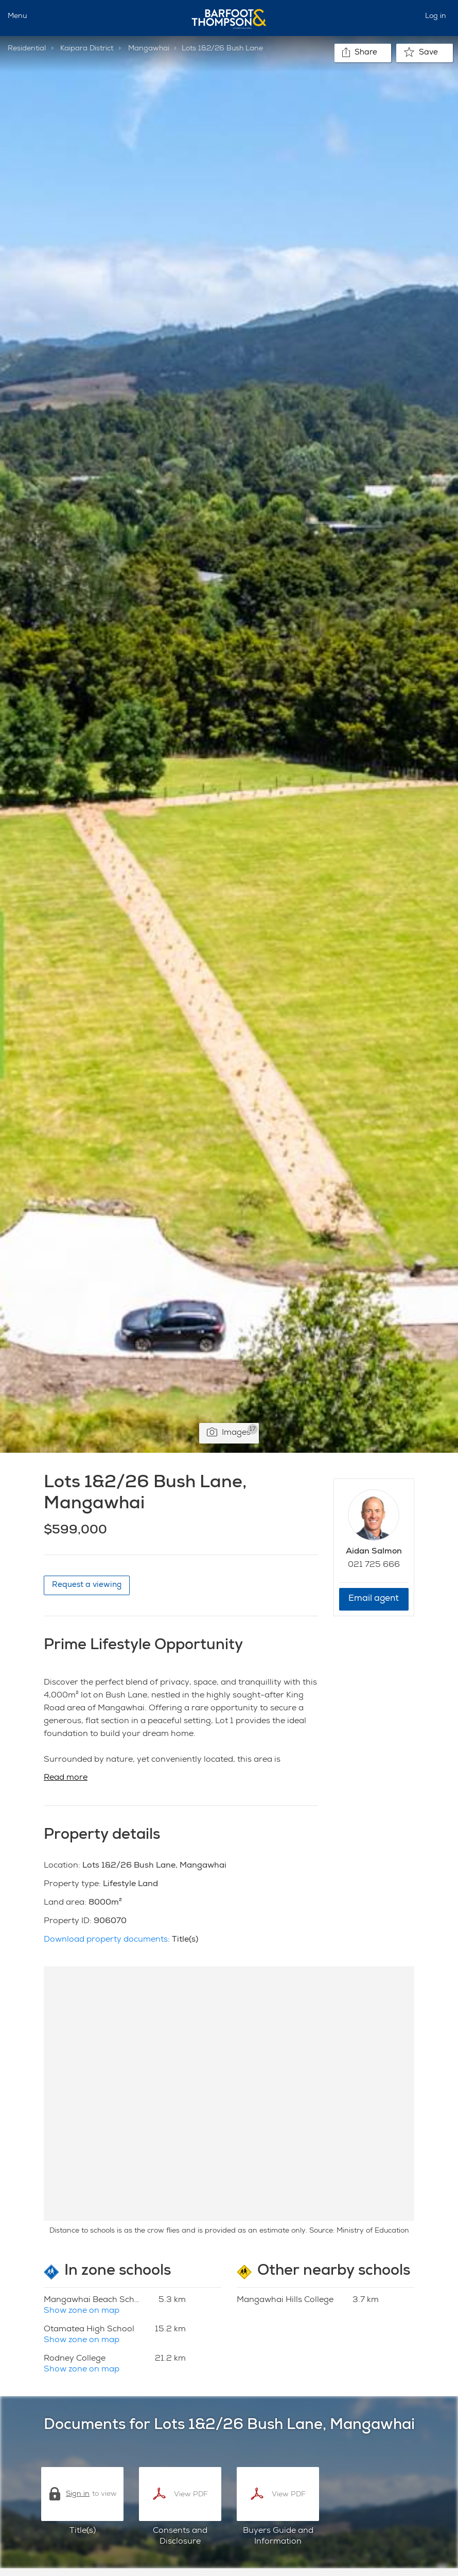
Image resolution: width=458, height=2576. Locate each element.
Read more (65, 1778)
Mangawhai (148, 48)
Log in (435, 16)
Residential (27, 48)
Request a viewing (86, 1585)
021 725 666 (374, 1565)
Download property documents (106, 1940)
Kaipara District (86, 48)
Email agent (373, 1599)
